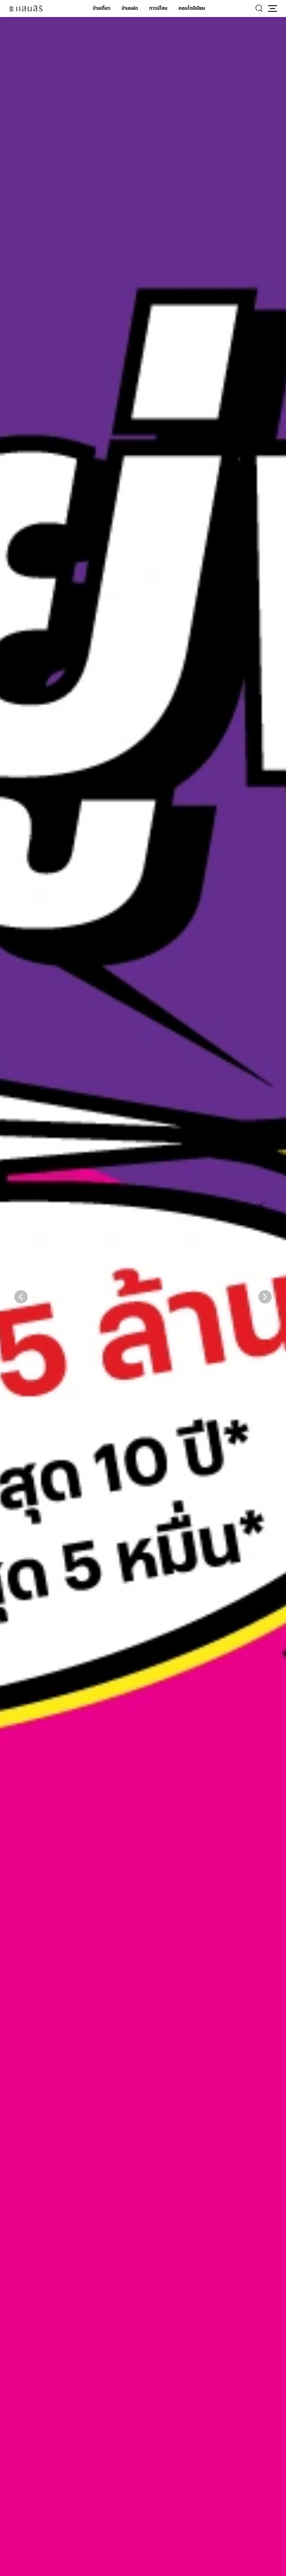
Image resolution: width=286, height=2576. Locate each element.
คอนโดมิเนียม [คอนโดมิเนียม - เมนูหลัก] (191, 8)
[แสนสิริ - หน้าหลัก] (25, 8)
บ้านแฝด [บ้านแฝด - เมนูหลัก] (129, 8)
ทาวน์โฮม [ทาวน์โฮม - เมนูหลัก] (158, 8)
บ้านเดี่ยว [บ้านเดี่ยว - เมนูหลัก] (101, 8)
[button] (272, 8)
